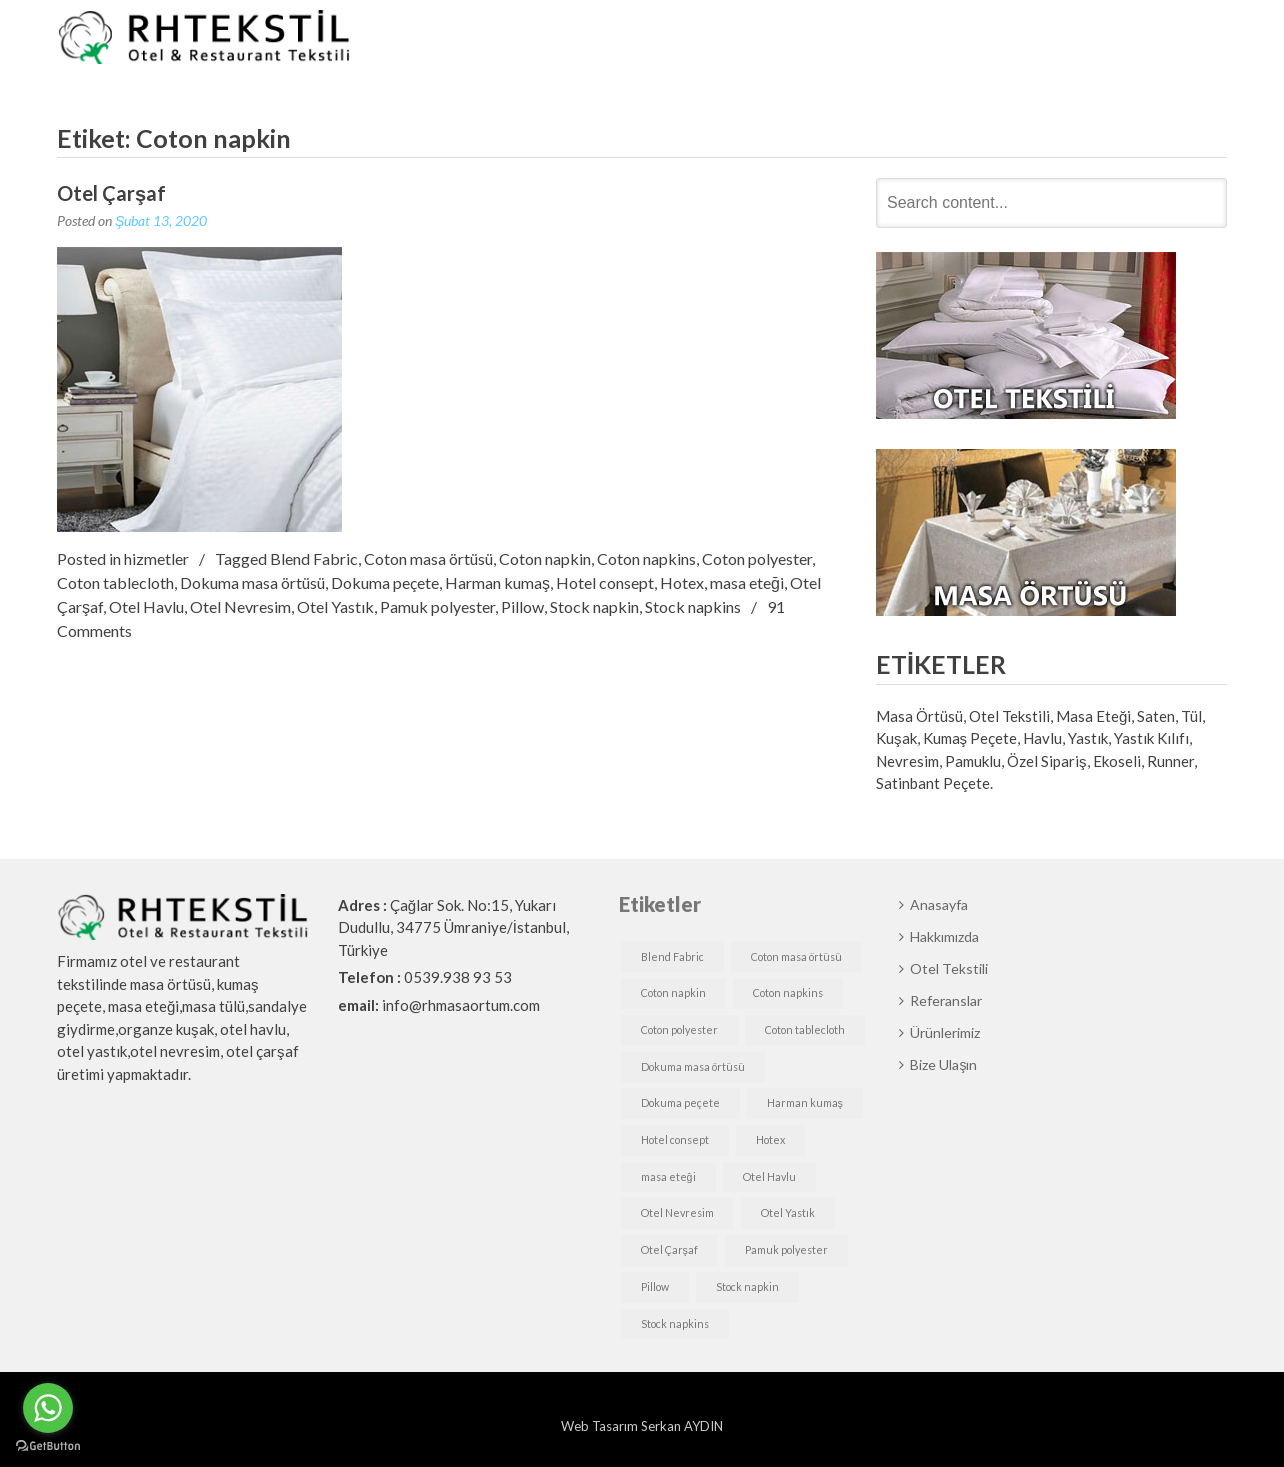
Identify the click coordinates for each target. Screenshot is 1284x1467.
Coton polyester (757, 558)
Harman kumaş (497, 582)
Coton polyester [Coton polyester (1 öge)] (679, 1029)
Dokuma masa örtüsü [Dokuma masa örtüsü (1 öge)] (693, 1066)
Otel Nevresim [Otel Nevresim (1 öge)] (677, 1212)
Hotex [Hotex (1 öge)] (770, 1139)
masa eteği (747, 582)
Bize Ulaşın (1164, 38)
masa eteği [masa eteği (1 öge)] (668, 1176)
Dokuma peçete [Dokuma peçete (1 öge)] (680, 1102)
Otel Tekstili (823, 38)
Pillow (522, 606)
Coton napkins (646, 558)
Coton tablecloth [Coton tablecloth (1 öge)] (805, 1029)
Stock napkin (594, 606)
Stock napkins (693, 606)
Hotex (682, 582)
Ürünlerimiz (1051, 38)
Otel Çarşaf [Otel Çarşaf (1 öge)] (669, 1249)
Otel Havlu (146, 606)
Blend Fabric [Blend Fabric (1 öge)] (672, 956)
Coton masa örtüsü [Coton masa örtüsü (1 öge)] (796, 956)
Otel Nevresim (240, 606)
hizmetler (156, 558)
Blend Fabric (314, 558)
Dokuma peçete (385, 582)
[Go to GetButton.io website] (48, 1446)
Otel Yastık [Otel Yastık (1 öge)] (788, 1212)
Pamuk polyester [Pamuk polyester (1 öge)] (786, 1249)
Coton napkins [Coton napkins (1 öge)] (788, 992)
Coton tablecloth (115, 582)
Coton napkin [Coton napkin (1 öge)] (673, 992)
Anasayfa (598, 38)
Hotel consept (605, 582)
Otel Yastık (335, 606)
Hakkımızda (705, 38)
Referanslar (938, 38)
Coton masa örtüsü (428, 558)
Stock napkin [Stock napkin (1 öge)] (747, 1286)
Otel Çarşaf (111, 193)
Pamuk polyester (437, 606)
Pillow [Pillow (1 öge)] (655, 1286)
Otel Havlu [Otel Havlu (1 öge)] (769, 1176)
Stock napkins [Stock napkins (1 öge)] (675, 1323)
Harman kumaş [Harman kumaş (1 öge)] (805, 1102)
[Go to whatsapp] (48, 1408)
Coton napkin (545, 558)
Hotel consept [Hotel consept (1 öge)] (675, 1139)
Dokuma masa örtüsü (252, 582)
